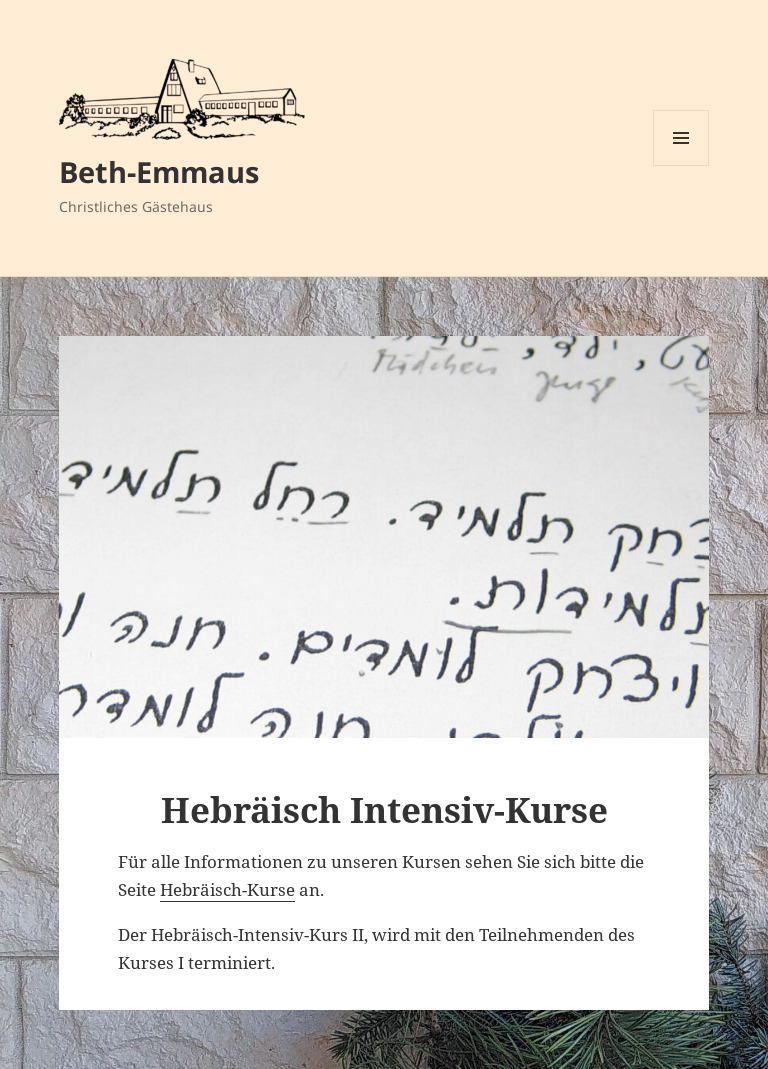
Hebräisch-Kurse (227, 889)
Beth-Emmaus (159, 171)
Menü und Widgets (681, 165)
